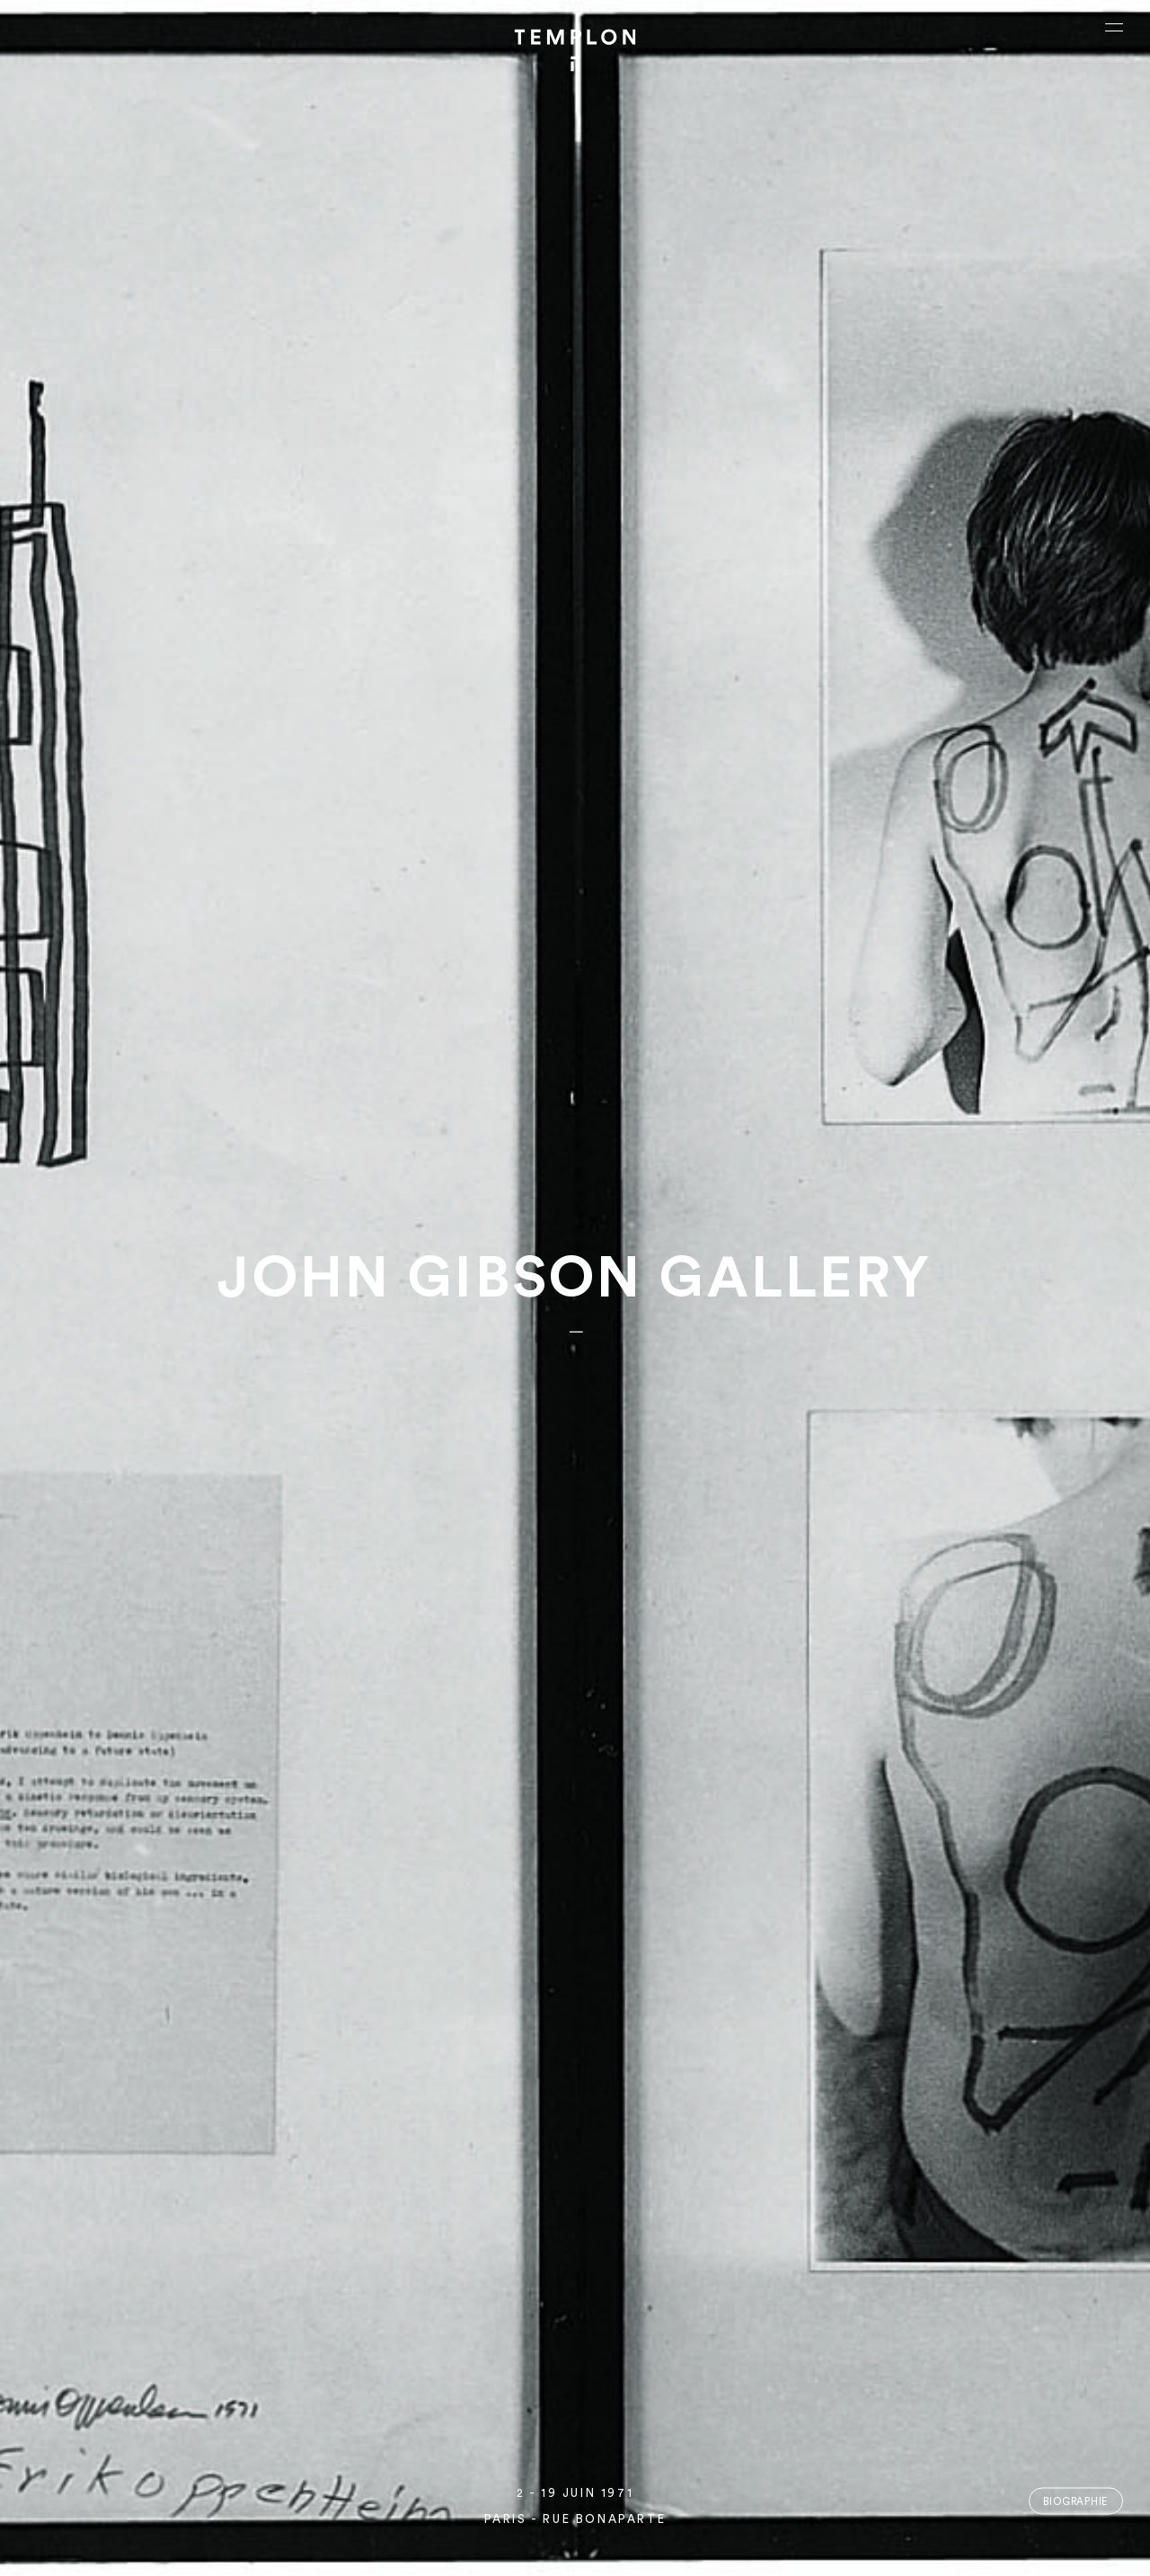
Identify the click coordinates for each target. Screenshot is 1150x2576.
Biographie (1075, 2501)
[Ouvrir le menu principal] (1114, 27)
